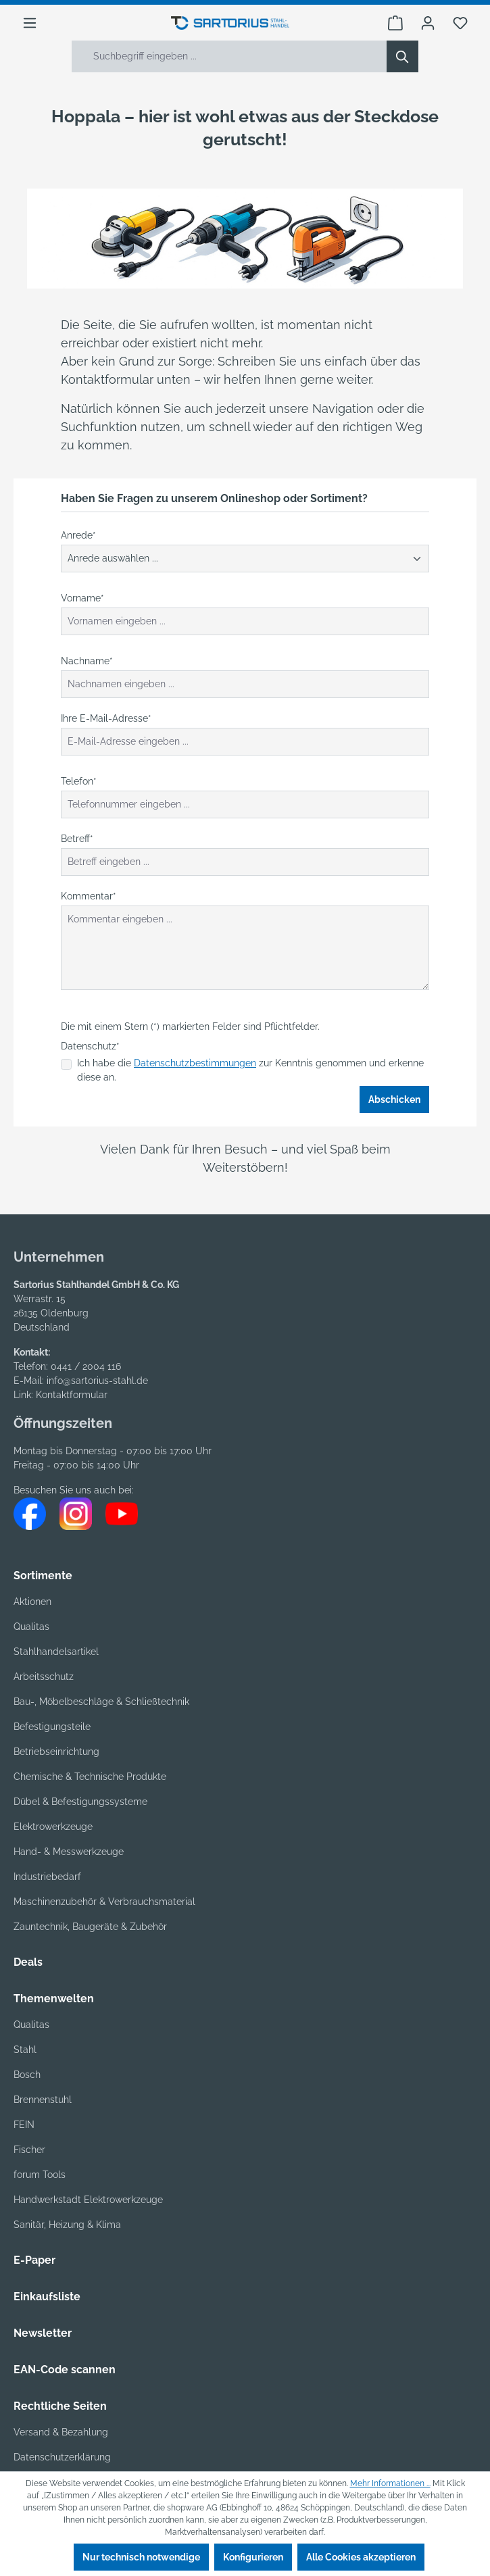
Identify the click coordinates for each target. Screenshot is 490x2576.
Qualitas (31, 1626)
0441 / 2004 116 (86, 1366)
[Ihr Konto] (428, 22)
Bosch (27, 2074)
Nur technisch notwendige (141, 2557)
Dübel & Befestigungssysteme (80, 1801)
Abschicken (394, 1099)
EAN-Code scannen (65, 2369)
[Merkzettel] (460, 22)
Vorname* (82, 598)
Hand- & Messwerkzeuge (69, 1851)
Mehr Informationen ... (390, 2483)
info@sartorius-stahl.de (97, 1380)
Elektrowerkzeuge (53, 1826)
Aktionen (32, 1601)
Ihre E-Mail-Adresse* (106, 718)
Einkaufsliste (47, 2296)
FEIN (24, 2124)
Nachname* (87, 660)
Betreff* (77, 838)
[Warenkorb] (395, 22)
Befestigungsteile (52, 1726)
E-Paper (34, 2260)
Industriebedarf (47, 1876)
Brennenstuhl (43, 2099)
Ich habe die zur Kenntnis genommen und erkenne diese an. (250, 1070)
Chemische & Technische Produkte (90, 1776)
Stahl (25, 2049)
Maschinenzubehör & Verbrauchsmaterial (104, 1901)
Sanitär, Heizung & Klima (67, 2224)
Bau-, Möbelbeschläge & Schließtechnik (101, 1701)
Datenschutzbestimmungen (195, 1063)
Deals (28, 1962)
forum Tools (40, 2174)
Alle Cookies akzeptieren (361, 2557)
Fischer (29, 2149)
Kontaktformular (71, 1394)
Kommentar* (88, 896)
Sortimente (43, 1575)
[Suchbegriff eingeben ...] (229, 56)
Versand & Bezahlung (61, 2432)
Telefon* (79, 781)
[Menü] (30, 22)
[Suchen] (402, 56)
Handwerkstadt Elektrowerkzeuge (88, 2199)
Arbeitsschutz (44, 1676)
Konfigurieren (253, 2557)
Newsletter (43, 2333)
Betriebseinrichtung (56, 1751)
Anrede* (78, 535)
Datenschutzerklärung (62, 2457)
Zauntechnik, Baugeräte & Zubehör (90, 1926)
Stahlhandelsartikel (56, 1651)
